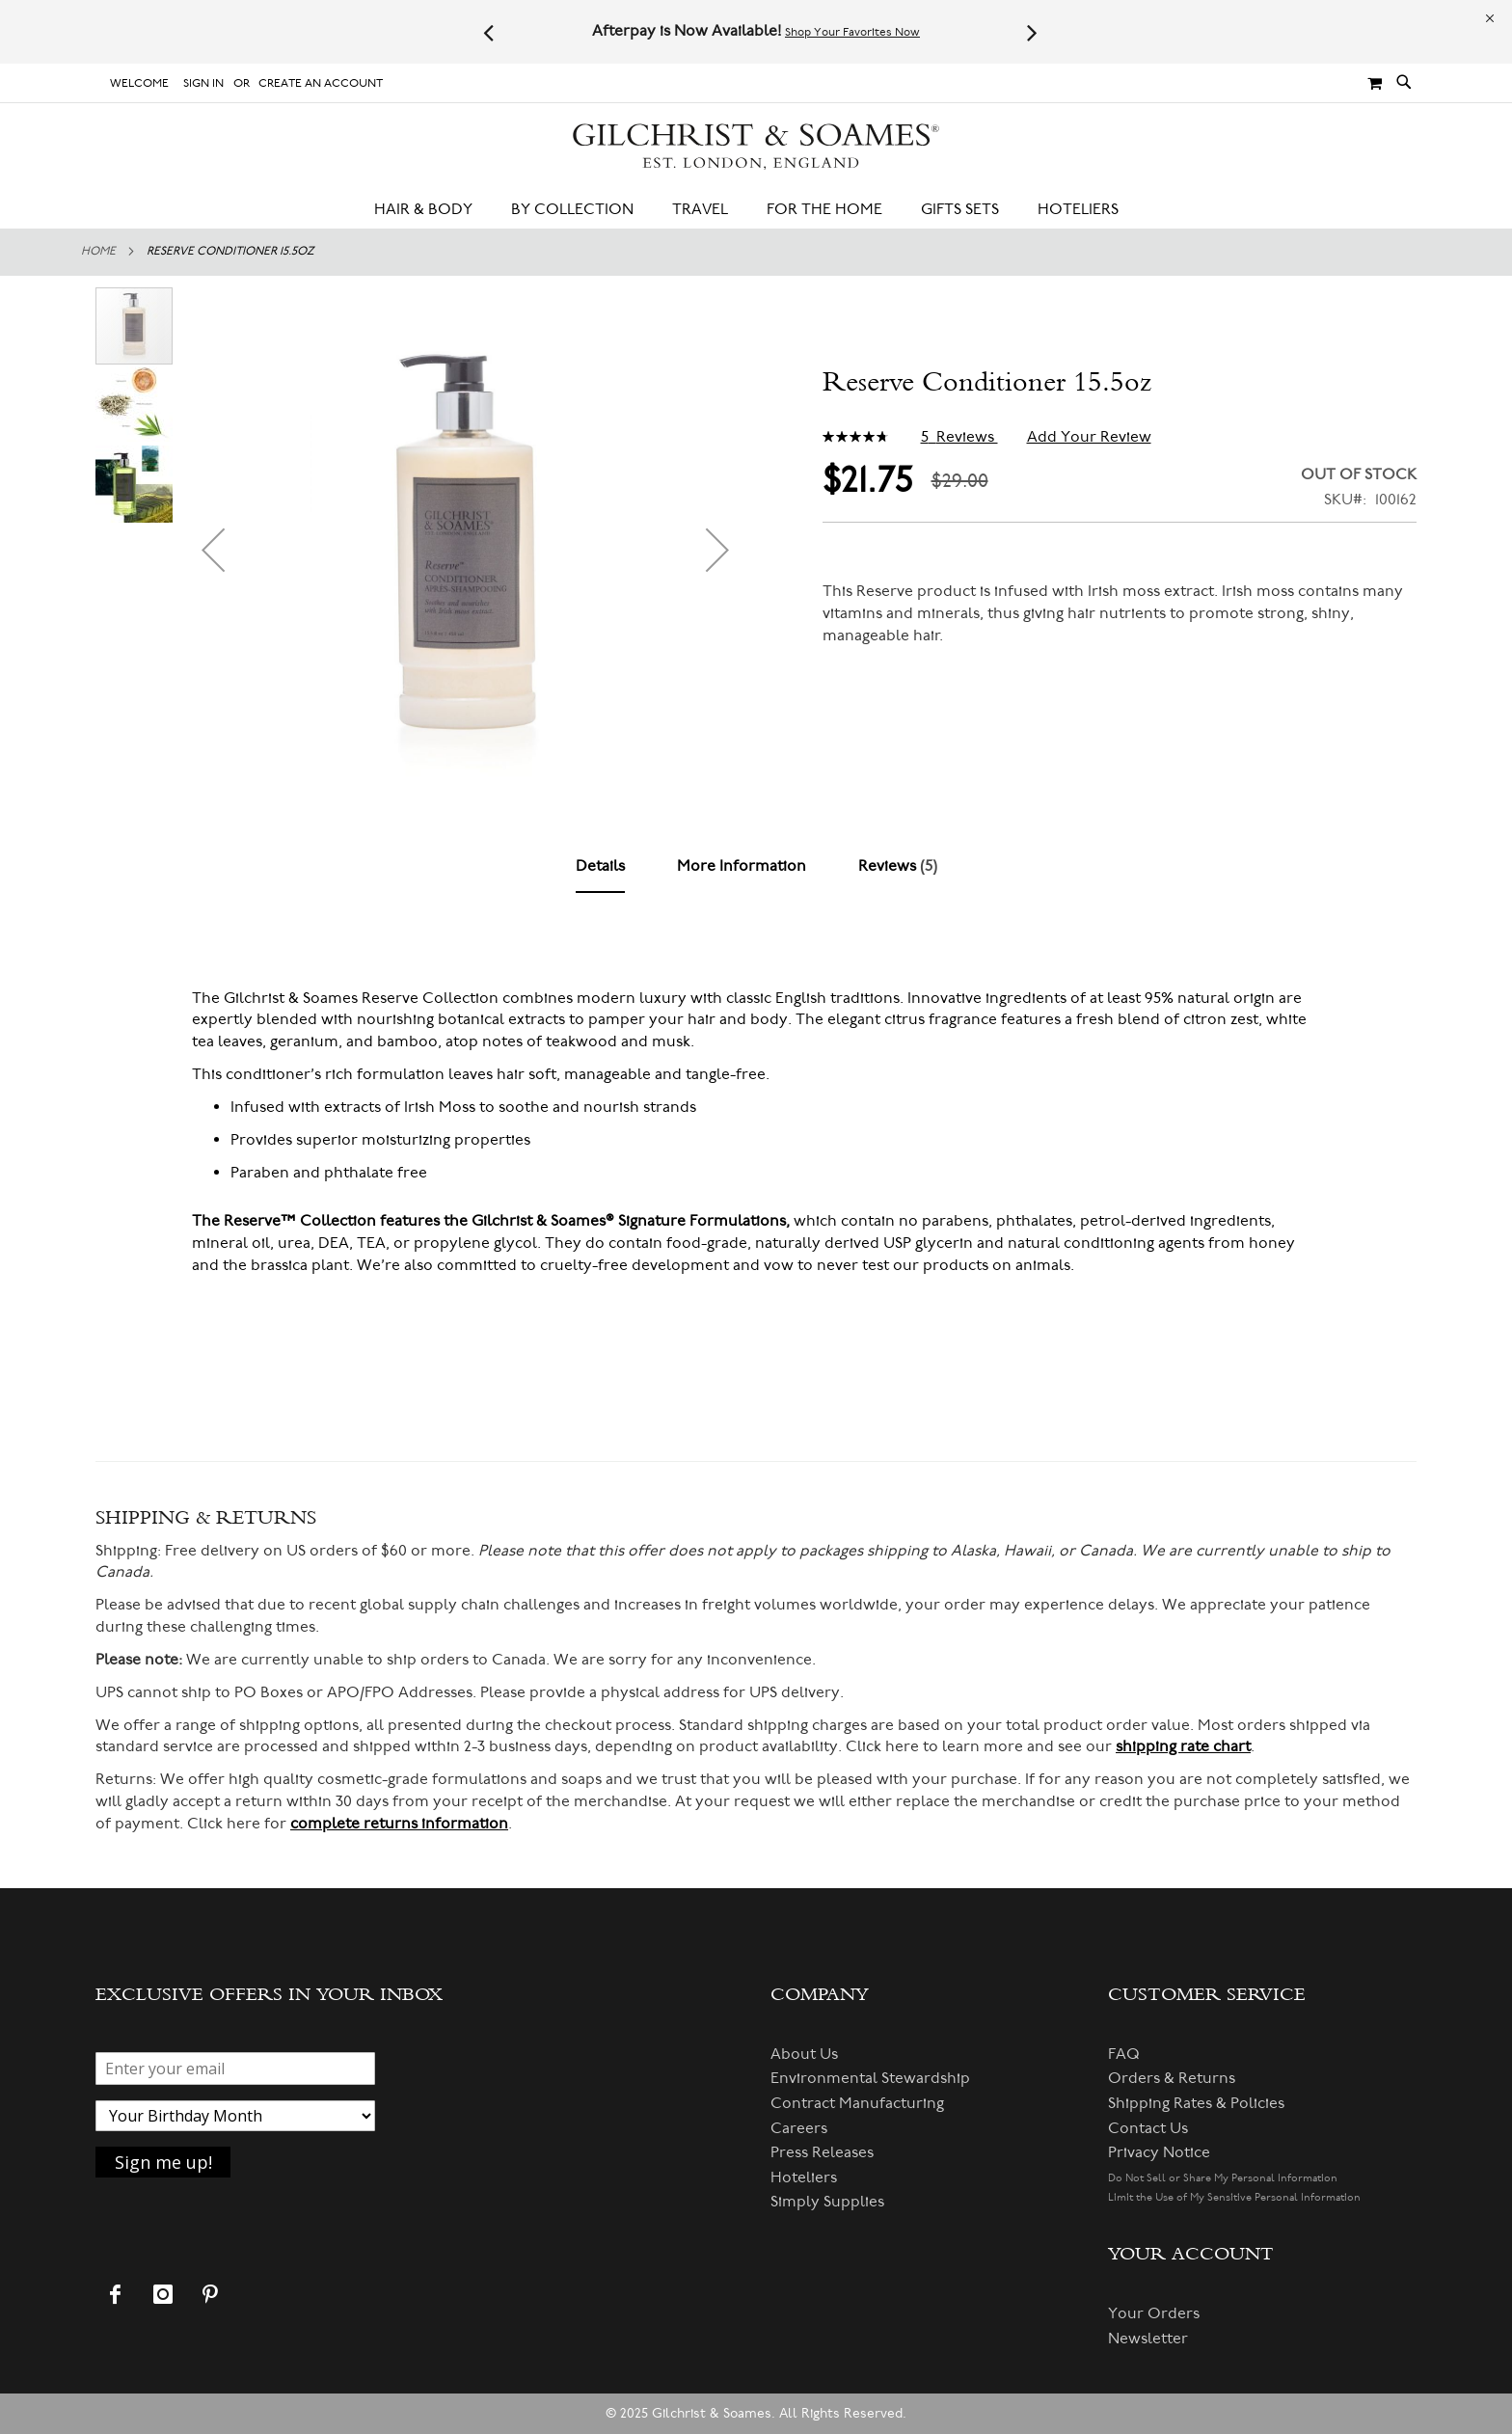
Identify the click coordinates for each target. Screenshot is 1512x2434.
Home (98, 251)
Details (600, 866)
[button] (213, 549)
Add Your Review (1089, 436)
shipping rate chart (1183, 1746)
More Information (741, 866)
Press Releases (822, 2152)
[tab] (600, 867)
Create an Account (320, 83)
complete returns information (399, 1823)
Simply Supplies (827, 2201)
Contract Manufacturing (857, 2103)
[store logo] (756, 147)
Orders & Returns (1171, 2078)
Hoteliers (803, 2177)
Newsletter (1148, 2338)
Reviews (897, 866)
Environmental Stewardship (870, 2078)
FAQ (1124, 2054)
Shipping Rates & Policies (1196, 2103)
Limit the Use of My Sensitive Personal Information (1234, 2197)
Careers (798, 2128)
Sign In (203, 83)
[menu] (756, 210)
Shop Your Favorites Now (852, 32)
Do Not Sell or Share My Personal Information (1222, 2178)
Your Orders (1154, 2313)
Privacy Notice (1159, 2152)
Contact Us (1148, 2128)
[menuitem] (433, 210)
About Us (804, 2054)
